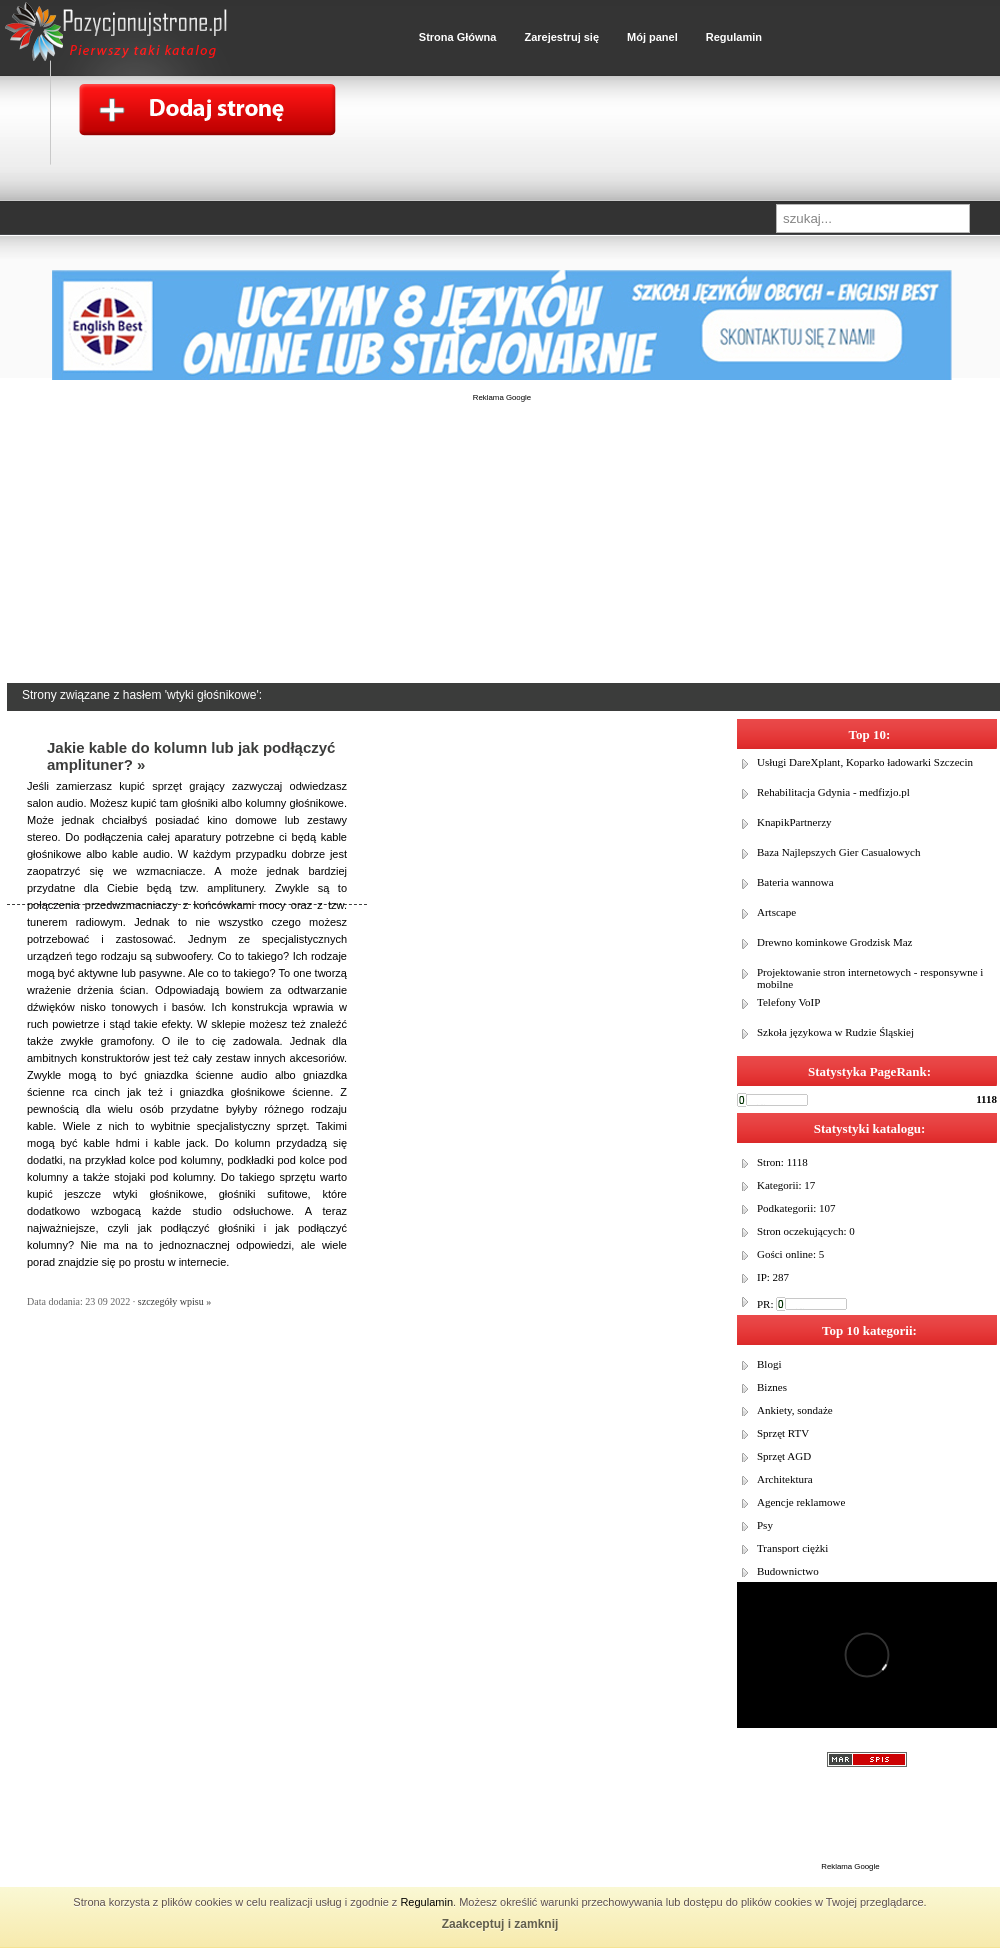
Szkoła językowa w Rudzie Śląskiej (835, 1032)
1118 (986, 1099)
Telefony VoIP (788, 1002)
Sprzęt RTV (783, 1433)
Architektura (785, 1479)
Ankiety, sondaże (795, 1410)
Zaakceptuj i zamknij (500, 1924)
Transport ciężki (792, 1548)
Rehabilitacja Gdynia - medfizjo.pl (833, 792)
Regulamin (426, 1902)
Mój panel (652, 37)
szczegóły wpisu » (174, 1301)
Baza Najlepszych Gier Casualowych (838, 852)
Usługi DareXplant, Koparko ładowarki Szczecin (865, 762)
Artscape (776, 912)
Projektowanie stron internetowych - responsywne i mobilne (870, 978)
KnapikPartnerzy (794, 822)
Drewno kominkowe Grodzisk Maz (835, 942)
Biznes (772, 1387)
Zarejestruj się (561, 37)
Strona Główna (458, 37)
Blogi (769, 1364)
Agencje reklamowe (801, 1502)
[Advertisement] (502, 555)
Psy (765, 1525)
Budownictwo (788, 1571)
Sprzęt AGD (784, 1456)
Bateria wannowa (795, 882)
